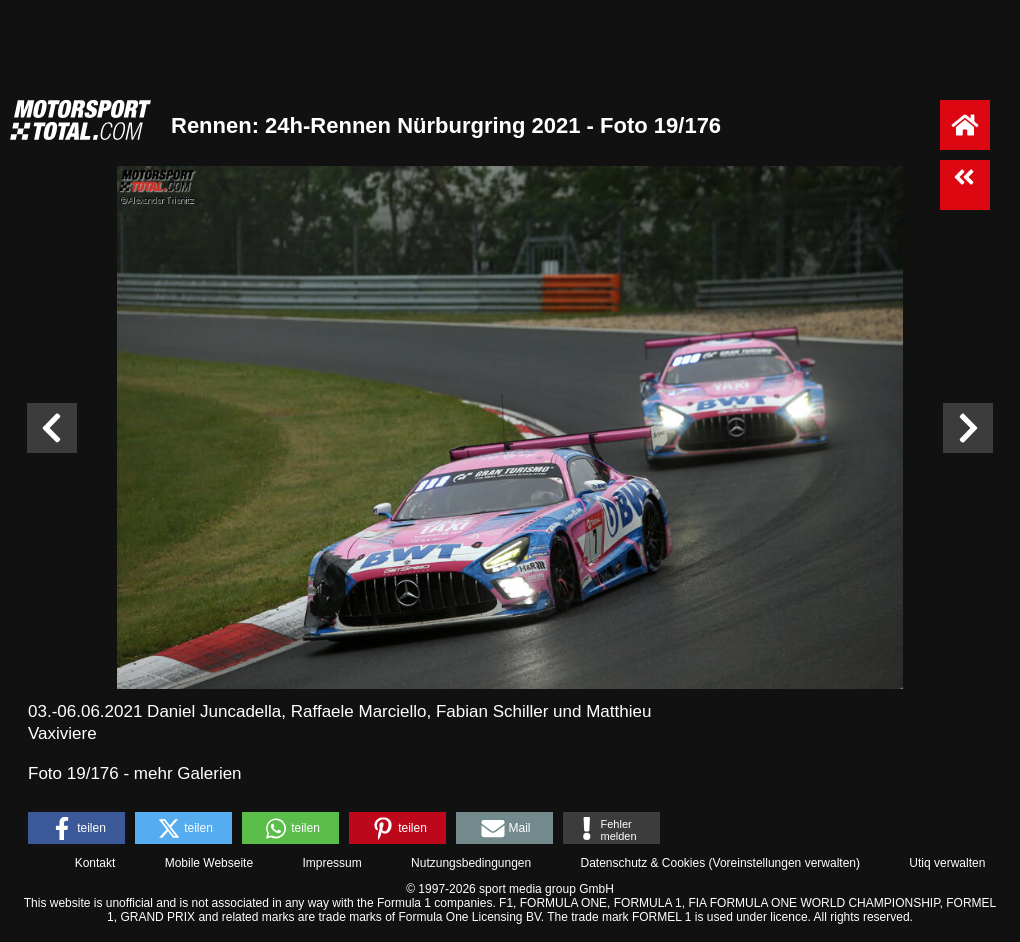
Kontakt (95, 863)
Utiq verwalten (947, 863)
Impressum (331, 863)
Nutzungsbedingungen (471, 863)
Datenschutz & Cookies (642, 863)
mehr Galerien (188, 773)
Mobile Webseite (209, 863)
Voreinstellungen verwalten (784, 863)
